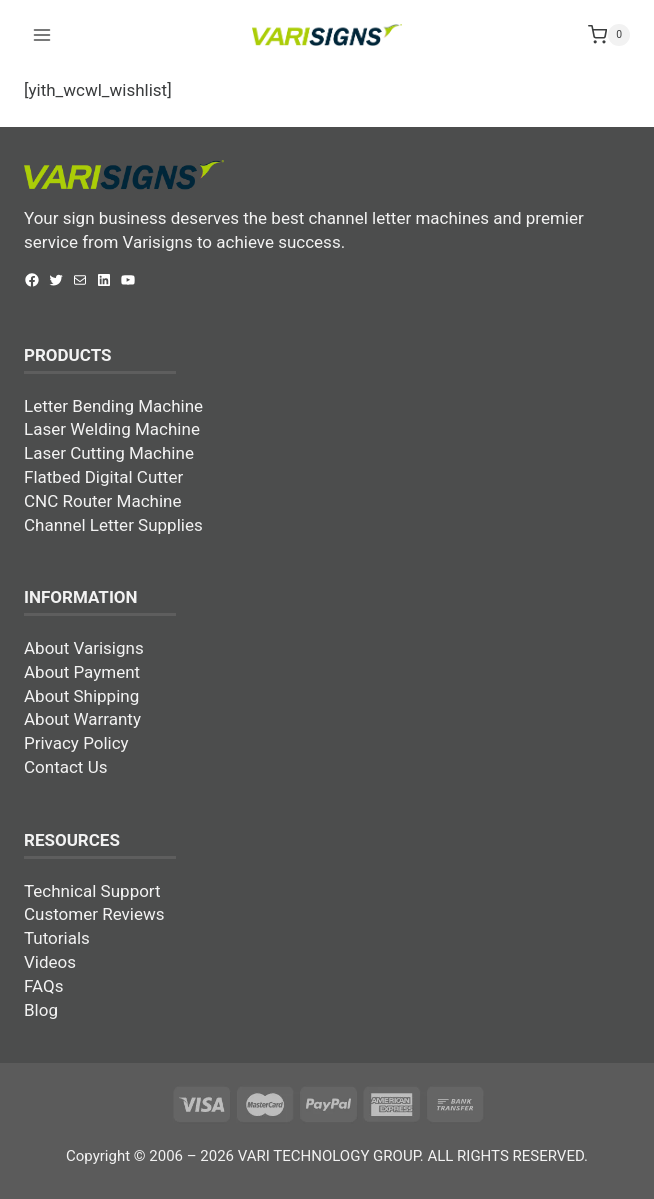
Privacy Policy (76, 743)
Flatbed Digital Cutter (103, 477)
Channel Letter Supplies (113, 525)
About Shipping (81, 696)
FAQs (43, 986)
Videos (50, 962)
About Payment (82, 672)
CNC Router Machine (102, 501)
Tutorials (57, 938)
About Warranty (82, 719)
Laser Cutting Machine (109, 453)
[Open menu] (42, 34)
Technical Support (92, 891)
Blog (41, 1010)
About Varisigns (84, 648)
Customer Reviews (94, 914)
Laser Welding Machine (112, 429)
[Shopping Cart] (609, 35)
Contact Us (65, 767)
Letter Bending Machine (113, 406)
